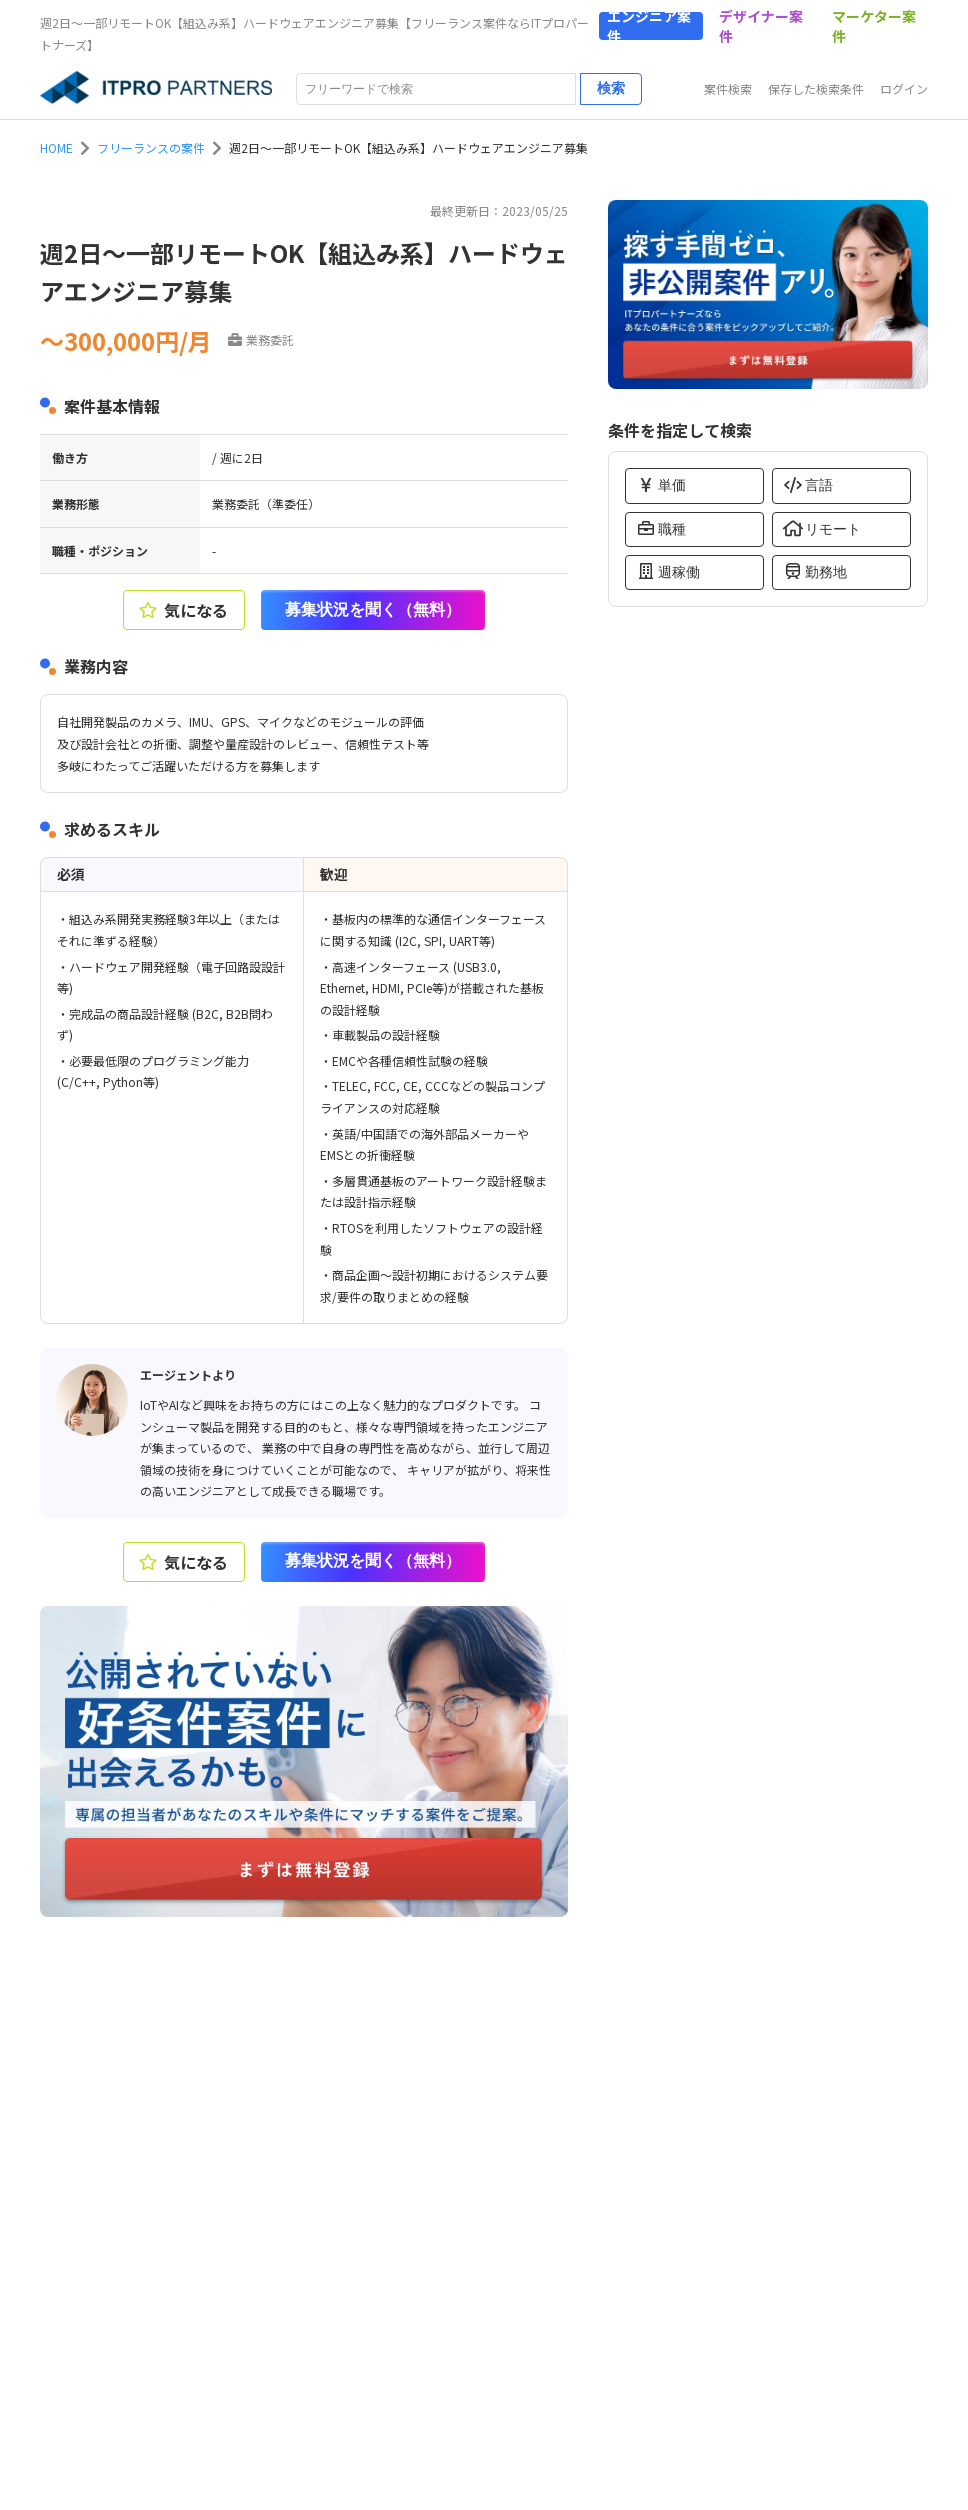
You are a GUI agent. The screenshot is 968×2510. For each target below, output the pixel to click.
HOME (56, 147)
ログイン (904, 88)
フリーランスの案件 (151, 147)
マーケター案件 (874, 26)
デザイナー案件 (761, 26)
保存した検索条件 (816, 88)
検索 (611, 88)
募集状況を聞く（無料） (373, 609)
